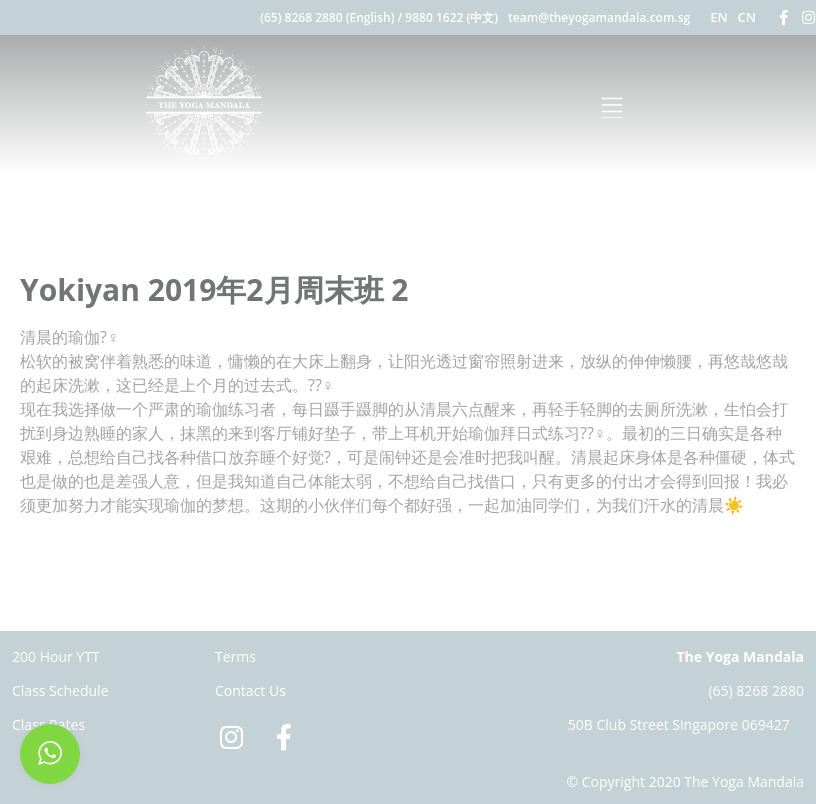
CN (747, 17)
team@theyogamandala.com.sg (599, 17)
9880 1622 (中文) (451, 17)
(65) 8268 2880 (756, 690)
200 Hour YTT (56, 656)
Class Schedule (60, 690)
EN (718, 17)
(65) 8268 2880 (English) (327, 17)
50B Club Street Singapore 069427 (679, 724)
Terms (235, 656)
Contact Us (250, 690)
